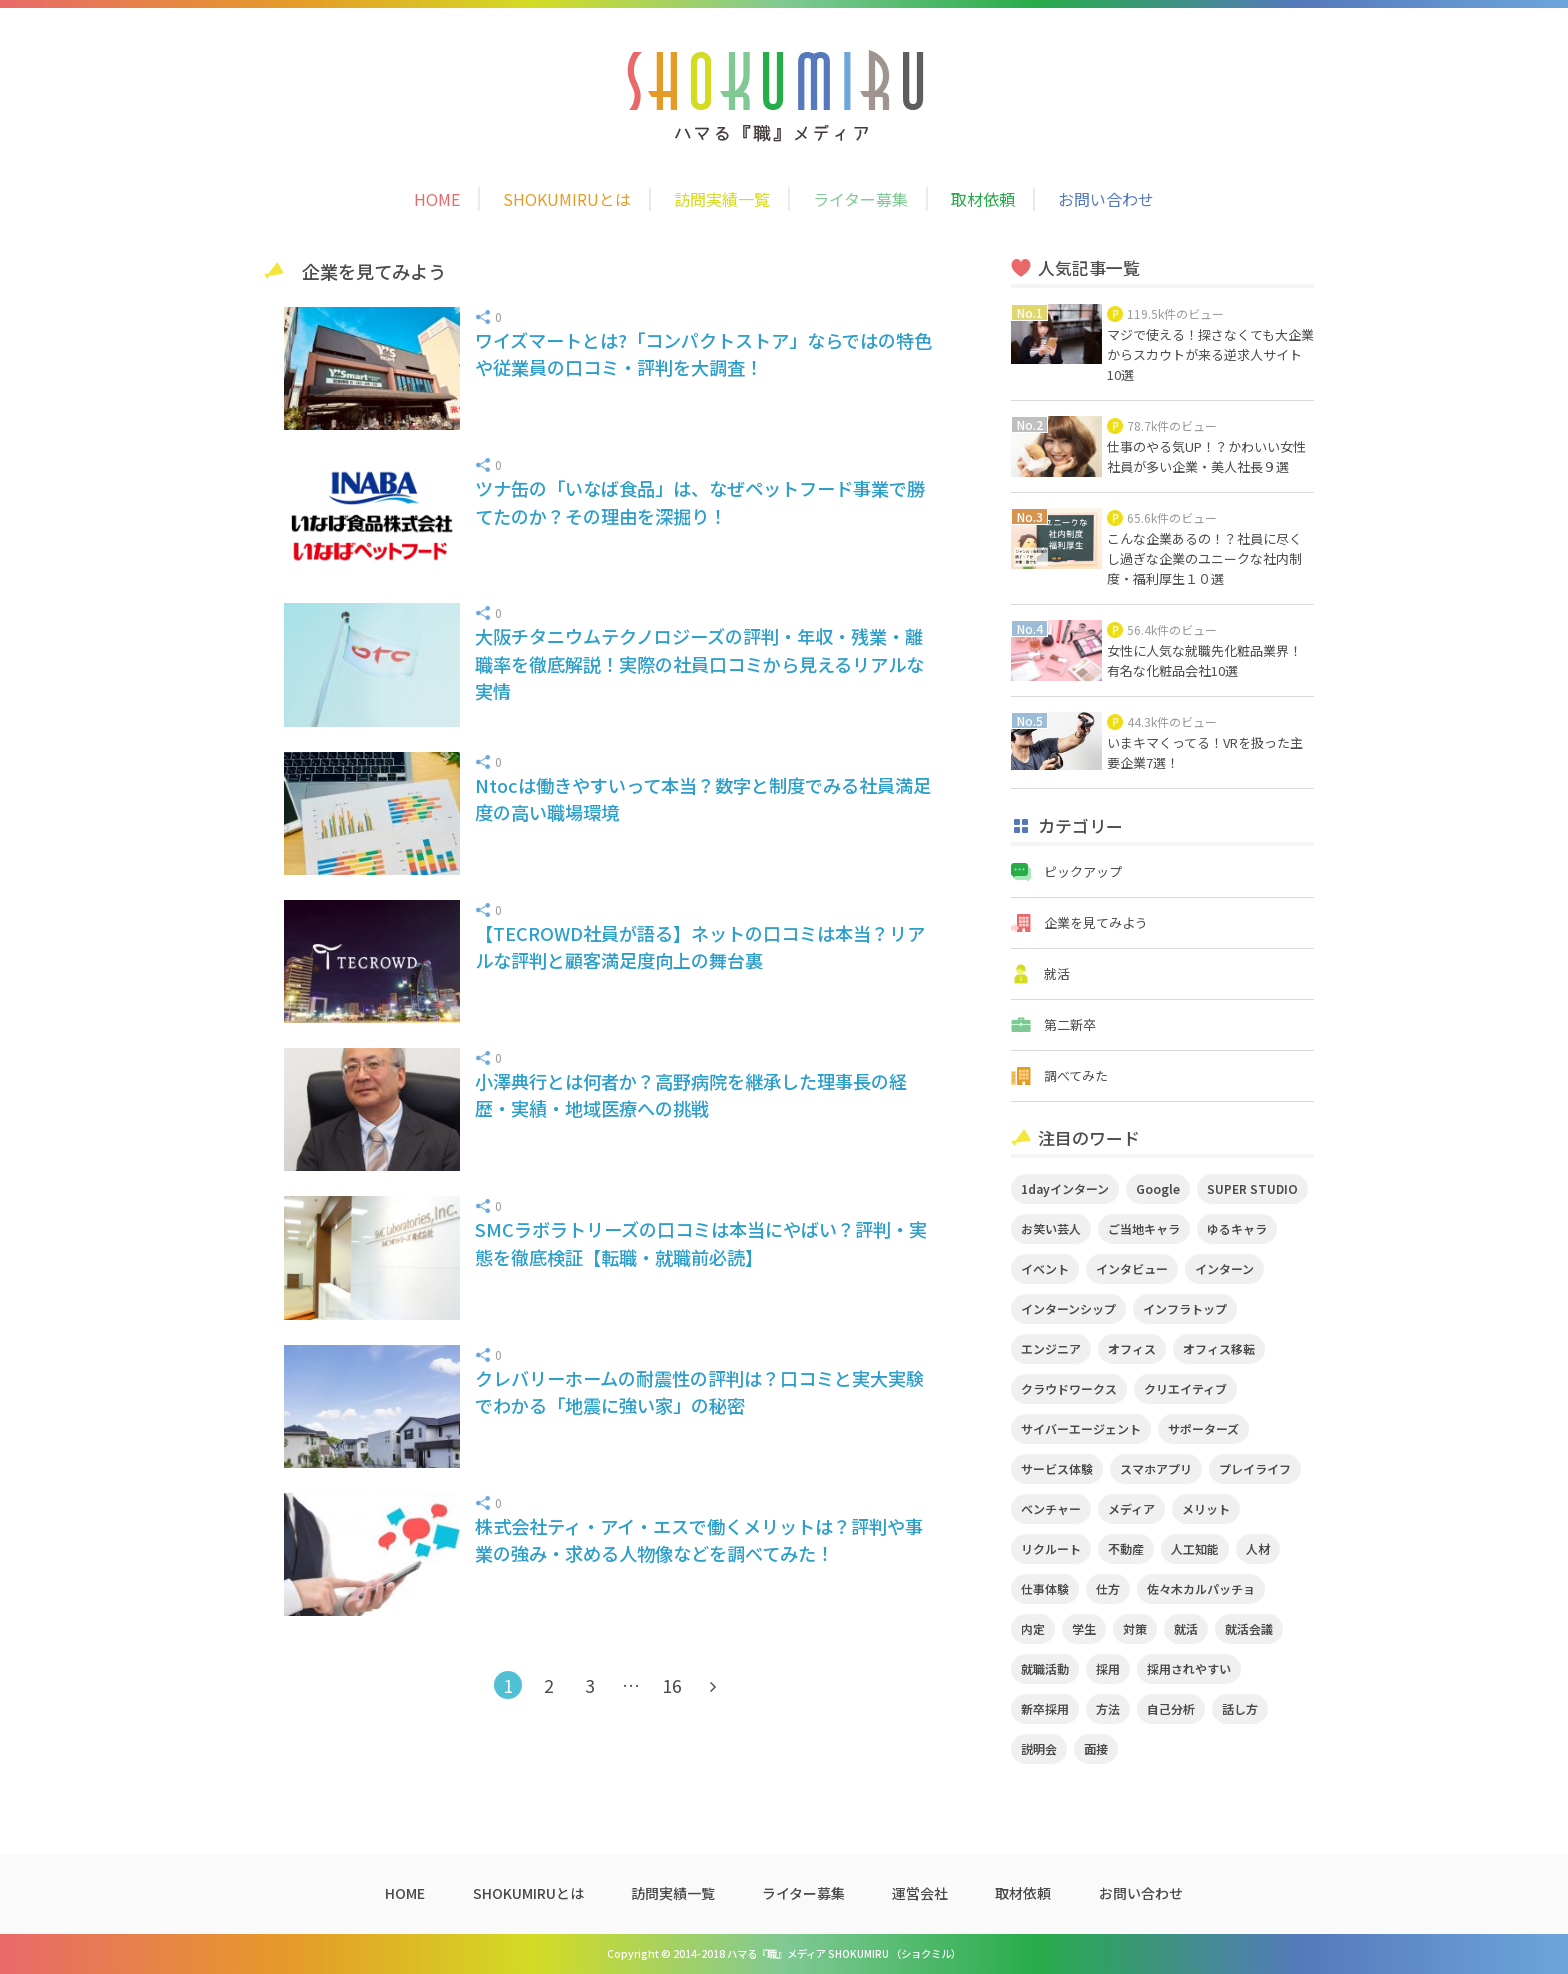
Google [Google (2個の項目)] (1158, 1188)
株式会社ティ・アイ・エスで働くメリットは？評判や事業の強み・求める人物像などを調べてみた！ (699, 1539)
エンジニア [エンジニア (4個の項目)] (1051, 1348)
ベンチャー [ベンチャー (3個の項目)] (1051, 1508)
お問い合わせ (1106, 199)
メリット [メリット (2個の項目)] (1206, 1508)
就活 (1057, 973)
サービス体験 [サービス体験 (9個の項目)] (1057, 1468)
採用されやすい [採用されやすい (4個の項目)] (1189, 1668)
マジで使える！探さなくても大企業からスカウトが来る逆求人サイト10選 (1210, 354)
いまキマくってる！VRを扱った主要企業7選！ (1205, 752)
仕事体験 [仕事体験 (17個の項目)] (1045, 1588)
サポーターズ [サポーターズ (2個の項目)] (1203, 1428)
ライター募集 (860, 199)
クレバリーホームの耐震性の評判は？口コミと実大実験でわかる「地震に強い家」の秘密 (699, 1391)
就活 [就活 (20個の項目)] (1186, 1628)
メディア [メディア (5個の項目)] (1131, 1508)
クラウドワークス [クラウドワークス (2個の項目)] (1069, 1388)
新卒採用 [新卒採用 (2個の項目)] (1045, 1708)
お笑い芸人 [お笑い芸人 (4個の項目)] (1051, 1228)
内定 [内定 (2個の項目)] (1033, 1628)
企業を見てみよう (1096, 922)
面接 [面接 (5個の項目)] (1096, 1748)
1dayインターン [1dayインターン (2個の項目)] (1065, 1188)
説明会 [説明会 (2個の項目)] (1039, 1748)
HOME (437, 199)
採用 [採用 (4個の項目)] (1108, 1668)
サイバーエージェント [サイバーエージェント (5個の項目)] (1081, 1428)
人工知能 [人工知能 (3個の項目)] (1195, 1548)
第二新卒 (1070, 1024)
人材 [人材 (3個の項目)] (1258, 1548)
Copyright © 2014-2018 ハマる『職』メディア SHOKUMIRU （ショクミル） (784, 1953)
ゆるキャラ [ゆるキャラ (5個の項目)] (1237, 1228)
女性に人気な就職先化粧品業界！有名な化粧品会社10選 (1204, 660)
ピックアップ (1083, 871)
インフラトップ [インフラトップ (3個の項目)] (1185, 1308)
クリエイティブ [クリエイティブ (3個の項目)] (1185, 1388)
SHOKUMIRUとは (567, 199)
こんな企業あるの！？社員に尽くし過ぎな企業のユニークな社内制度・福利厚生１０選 (1204, 558)
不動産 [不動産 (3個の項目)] (1126, 1548)
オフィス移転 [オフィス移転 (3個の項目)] (1219, 1348)
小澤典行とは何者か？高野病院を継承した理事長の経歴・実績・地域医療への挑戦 (691, 1094)
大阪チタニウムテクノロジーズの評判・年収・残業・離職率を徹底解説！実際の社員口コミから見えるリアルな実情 (699, 663)
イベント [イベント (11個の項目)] (1045, 1268)
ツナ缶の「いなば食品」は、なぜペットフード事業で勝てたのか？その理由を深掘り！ (700, 501)
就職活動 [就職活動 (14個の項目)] (1045, 1668)
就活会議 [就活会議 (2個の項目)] (1249, 1628)
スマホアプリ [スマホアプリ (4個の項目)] (1156, 1468)
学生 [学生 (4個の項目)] (1084, 1628)
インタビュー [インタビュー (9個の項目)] (1132, 1268)
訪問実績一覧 (722, 199)
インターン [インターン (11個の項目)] (1224, 1268)
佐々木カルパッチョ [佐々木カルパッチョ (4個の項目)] (1201, 1588)
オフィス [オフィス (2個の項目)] (1132, 1348)
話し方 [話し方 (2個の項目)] (1240, 1708)
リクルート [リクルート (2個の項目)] (1051, 1548)
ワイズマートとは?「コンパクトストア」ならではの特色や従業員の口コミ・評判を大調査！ (703, 353)
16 (672, 1685)
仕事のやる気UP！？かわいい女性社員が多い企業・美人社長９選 (1206, 456)
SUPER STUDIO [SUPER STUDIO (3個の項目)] (1252, 1188)
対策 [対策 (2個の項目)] (1135, 1628)
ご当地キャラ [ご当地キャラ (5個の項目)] (1144, 1228)
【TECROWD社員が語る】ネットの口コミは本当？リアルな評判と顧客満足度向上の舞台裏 (700, 946)
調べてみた (1076, 1075)
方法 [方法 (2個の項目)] (1108, 1708)
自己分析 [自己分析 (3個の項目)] (1171, 1708)
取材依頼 (983, 199)
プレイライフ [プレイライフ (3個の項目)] (1255, 1468)
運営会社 (920, 1893)
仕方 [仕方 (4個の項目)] (1108, 1588)
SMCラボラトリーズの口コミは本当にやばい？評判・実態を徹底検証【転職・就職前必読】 (701, 1242)
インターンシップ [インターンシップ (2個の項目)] (1068, 1308)
